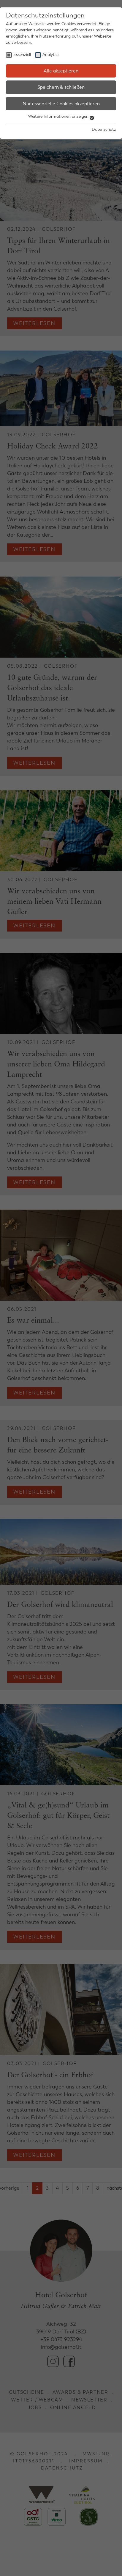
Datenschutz (104, 129)
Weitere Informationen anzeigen (61, 116)
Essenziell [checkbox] (22, 54)
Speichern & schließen (61, 87)
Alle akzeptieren (61, 71)
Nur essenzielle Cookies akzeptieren (61, 103)
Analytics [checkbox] (50, 54)
